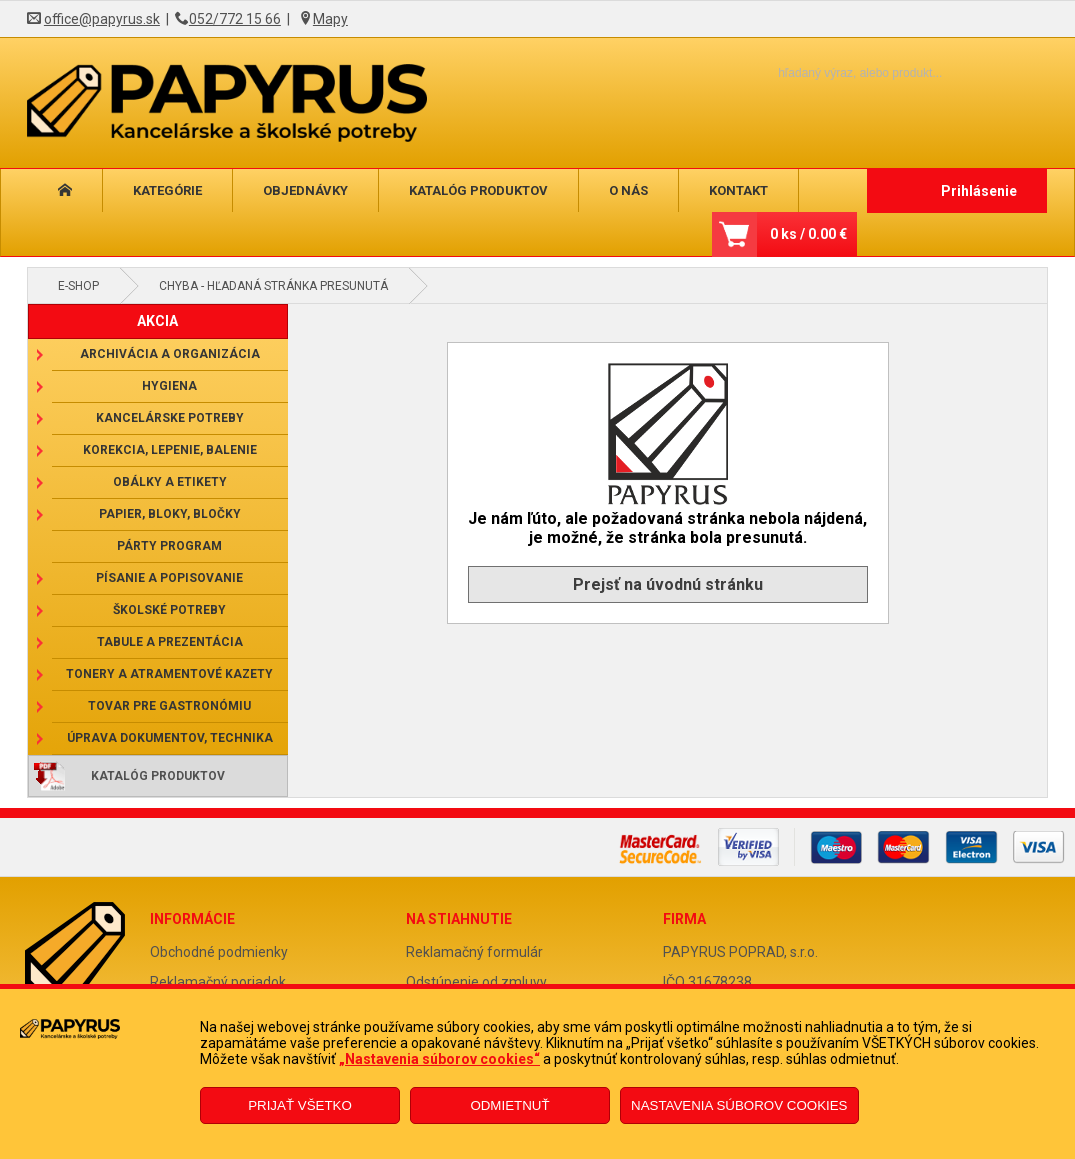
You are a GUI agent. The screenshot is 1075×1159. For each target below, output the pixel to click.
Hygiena (169, 386)
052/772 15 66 (235, 19)
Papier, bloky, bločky (170, 514)
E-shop (78, 286)
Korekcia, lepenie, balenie (170, 450)
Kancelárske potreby (170, 418)
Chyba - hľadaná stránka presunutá (273, 286)
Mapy (330, 19)
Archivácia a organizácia (170, 354)
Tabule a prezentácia (170, 642)
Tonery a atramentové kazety (169, 674)
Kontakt (738, 190)
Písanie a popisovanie (169, 578)
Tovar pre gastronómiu (169, 706)
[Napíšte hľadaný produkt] (825, 72)
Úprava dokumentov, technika (170, 738)
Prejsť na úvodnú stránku (668, 584)
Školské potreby (169, 610)
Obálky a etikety (170, 482)
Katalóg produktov (478, 190)
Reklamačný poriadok (218, 982)
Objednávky (305, 190)
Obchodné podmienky (219, 952)
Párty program (169, 546)
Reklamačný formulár (474, 952)
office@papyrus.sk (102, 19)
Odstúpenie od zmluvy (476, 982)
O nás (628, 190)
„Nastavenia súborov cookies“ (439, 1059)
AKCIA (157, 321)
